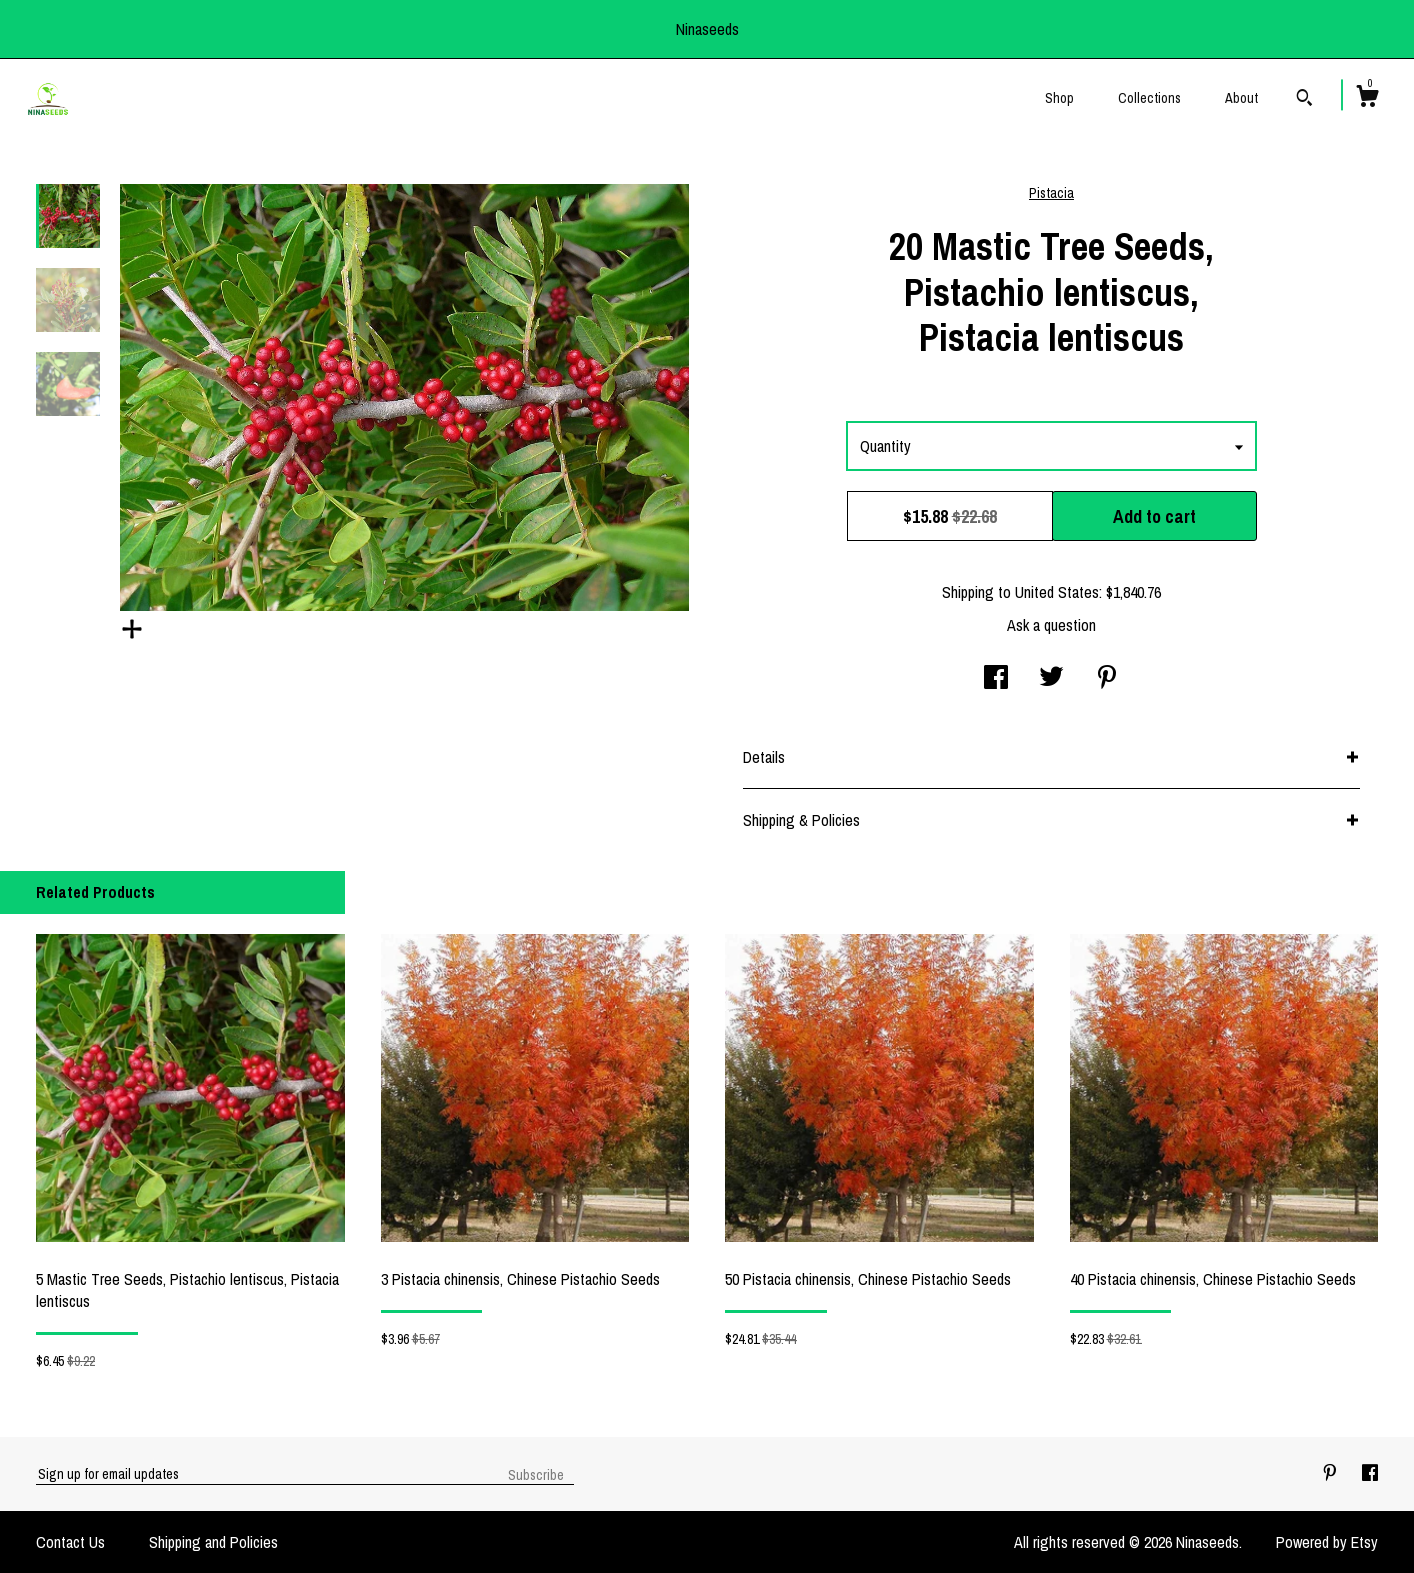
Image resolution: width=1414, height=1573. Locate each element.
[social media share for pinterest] (1107, 679)
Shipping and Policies (213, 1542)
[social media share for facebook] (996, 679)
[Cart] (1367, 99)
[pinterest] (1332, 1473)
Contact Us (70, 1542)
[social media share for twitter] (1051, 679)
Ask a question (1051, 625)
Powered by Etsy (1327, 1542)
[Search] (1304, 100)
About (1241, 98)
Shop (1059, 98)
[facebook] (1370, 1473)
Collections (1149, 98)
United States (1057, 592)
